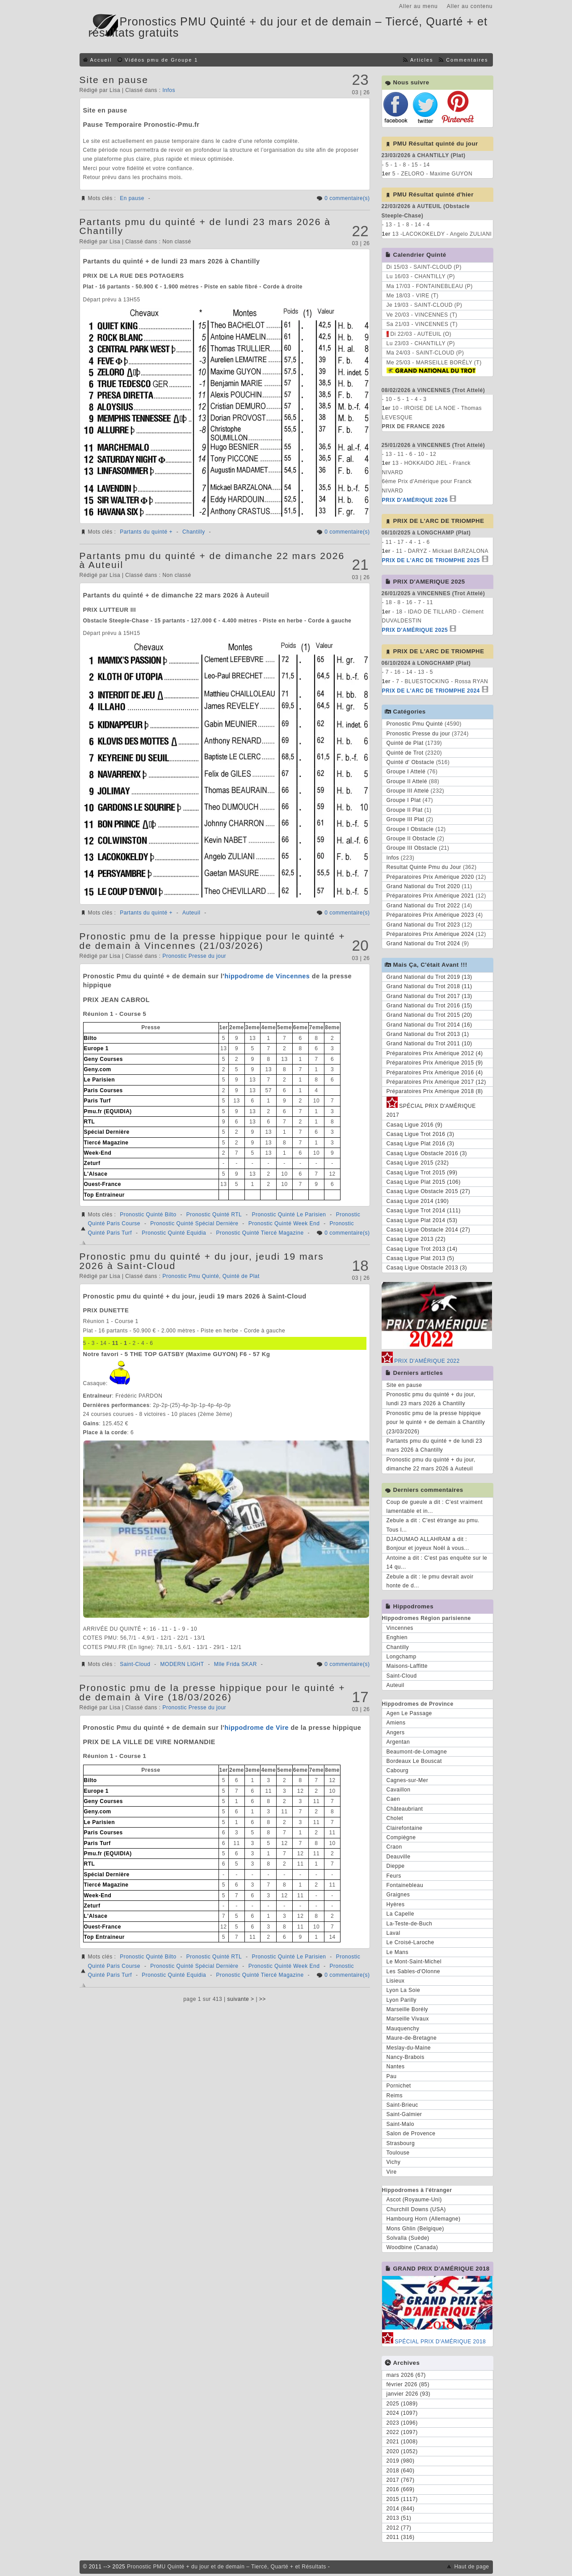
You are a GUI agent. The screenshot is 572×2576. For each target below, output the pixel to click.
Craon (394, 1847)
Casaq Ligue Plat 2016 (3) (420, 1143)
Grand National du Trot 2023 (423, 925)
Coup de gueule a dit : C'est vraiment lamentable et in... (435, 1506)
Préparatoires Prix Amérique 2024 (430, 934)
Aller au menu (418, 6)
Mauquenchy (403, 2028)
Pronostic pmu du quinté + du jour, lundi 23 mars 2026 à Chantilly (431, 1399)
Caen (393, 1799)
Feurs (394, 1876)
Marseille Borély (407, 2009)
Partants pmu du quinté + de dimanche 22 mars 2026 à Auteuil (212, 560)
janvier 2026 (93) (409, 2394)
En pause (132, 198)
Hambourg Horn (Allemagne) (424, 2219)
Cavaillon (399, 1790)
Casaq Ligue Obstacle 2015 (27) (429, 1191)
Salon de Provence (411, 2133)
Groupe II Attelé (407, 781)
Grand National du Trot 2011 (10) (429, 1043)
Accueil (101, 60)
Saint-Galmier (404, 2114)
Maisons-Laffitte (407, 1666)
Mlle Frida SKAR (235, 1664)
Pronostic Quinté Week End (284, 1223)
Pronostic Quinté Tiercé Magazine (259, 1233)
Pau (392, 2076)
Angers (396, 1732)
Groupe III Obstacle (412, 848)
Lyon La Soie (404, 1990)
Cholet (395, 1818)
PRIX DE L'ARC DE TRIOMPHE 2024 (431, 691)
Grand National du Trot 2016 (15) (429, 1005)
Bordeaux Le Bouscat (414, 1761)
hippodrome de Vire (256, 1727)
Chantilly (193, 532)
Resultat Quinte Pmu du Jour (424, 867)
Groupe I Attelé (406, 771)
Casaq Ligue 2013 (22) (416, 1239)
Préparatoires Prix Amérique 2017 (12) (436, 1082)
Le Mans (398, 1952)
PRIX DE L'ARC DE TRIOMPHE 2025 (431, 560)
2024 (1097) (402, 2413)
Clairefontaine (405, 1828)
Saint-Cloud (135, 1664)
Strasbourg (401, 2143)
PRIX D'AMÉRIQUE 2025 (415, 630)
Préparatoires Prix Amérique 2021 (430, 896)
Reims (395, 2095)
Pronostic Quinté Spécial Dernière (194, 1223)
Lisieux (396, 1981)
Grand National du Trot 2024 (423, 943)
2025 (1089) (402, 2404)
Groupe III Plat (406, 819)
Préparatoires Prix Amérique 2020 (430, 877)
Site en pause (114, 80)
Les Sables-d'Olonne (414, 1971)
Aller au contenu (470, 6)
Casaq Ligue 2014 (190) (418, 1201)
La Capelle (400, 1914)
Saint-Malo (400, 2124)
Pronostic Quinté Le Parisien (289, 1214)
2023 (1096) (402, 2423)
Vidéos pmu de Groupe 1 (161, 60)
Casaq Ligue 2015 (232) (418, 1163)
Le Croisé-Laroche (410, 1942)
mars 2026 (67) (406, 2375)
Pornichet (399, 2086)
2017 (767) (401, 2480)
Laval (393, 1933)
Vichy (394, 2162)
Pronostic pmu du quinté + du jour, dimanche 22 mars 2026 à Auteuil (431, 1464)
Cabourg (398, 1770)
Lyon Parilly (402, 2000)
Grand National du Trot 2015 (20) (429, 1015)
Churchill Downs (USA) (416, 2209)
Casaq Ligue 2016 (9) (414, 1125)
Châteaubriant (405, 1809)
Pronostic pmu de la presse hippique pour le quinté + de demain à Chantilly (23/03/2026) (436, 1422)
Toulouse (398, 2153)
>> (262, 1999)
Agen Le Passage (409, 1713)
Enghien (397, 1637)
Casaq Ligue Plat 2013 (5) (420, 1258)
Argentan (398, 1742)
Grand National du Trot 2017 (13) (429, 996)
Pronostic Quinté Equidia (174, 1233)
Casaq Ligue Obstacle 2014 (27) (429, 1230)
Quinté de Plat (241, 1276)
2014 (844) (401, 2508)
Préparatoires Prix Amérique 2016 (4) (435, 1072)
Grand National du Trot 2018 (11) (429, 986)
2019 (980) (401, 2461)
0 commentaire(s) (347, 198)
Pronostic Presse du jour (194, 956)
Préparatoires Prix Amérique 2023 (430, 915)
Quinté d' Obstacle (410, 762)
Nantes (396, 2066)
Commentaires (467, 60)
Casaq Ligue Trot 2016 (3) (420, 1134)
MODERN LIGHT (182, 1664)
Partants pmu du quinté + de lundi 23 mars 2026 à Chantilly (205, 226)
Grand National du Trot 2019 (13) (429, 977)
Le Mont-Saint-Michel (414, 1961)
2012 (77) (399, 2528)
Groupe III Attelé (408, 791)
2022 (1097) (402, 2432)
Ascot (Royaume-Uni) (414, 2199)
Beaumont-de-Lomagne (417, 1752)
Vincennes (400, 1628)
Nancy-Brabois (406, 2057)
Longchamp (401, 1656)
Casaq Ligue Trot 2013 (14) (422, 1249)
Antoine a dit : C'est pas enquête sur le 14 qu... (437, 1562)
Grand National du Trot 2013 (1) (428, 1034)
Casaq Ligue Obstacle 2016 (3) (427, 1153)
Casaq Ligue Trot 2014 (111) (424, 1210)
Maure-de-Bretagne (412, 2038)
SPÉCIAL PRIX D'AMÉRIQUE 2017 (431, 1109)
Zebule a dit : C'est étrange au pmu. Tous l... (433, 1524)
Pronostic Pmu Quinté (190, 1276)
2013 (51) (399, 2518)
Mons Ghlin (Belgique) (415, 2228)
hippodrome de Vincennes (267, 976)
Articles (421, 60)
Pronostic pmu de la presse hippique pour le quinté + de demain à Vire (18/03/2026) (212, 1692)
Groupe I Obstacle (410, 829)
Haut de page (471, 2566)
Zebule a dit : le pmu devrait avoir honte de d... (430, 1581)
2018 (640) (401, 2470)
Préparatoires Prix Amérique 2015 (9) (435, 1063)
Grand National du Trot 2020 (423, 886)
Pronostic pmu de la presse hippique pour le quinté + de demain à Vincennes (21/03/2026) (212, 940)
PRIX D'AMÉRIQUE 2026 (415, 500)
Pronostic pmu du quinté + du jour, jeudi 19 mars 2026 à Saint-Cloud (202, 1260)
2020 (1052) (402, 2451)
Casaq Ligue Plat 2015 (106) (424, 1182)
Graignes (398, 1894)
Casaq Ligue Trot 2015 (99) (422, 1172)
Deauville (399, 1857)
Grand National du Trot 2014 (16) (429, 1025)
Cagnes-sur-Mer (408, 1780)
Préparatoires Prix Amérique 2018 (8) (435, 1091)
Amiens (396, 1723)
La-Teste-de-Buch (410, 1924)
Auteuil (191, 913)
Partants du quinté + (146, 532)
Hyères (396, 1904)
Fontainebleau (405, 1885)
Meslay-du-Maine (409, 2048)
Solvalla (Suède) (408, 2238)
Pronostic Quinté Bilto (148, 1214)
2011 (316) (401, 2537)
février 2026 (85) (408, 2384)
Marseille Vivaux (408, 2019)
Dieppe (396, 1866)
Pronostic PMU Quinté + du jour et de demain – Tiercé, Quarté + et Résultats (226, 2566)
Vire (392, 2172)
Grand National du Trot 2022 (423, 905)
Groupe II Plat (405, 810)
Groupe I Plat (404, 800)
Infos (168, 90)
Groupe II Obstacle (411, 838)
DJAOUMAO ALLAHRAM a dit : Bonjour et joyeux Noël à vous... (428, 1543)
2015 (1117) (402, 2499)
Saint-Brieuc (402, 2105)
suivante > (240, 1999)
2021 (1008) (402, 2441)
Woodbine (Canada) (412, 2247)
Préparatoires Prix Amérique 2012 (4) (435, 1053)
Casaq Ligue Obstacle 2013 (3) (427, 1268)
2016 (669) (401, 2489)
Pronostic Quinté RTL (214, 1214)
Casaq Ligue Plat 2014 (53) (422, 1220)
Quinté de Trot (405, 753)
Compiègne (401, 1837)
